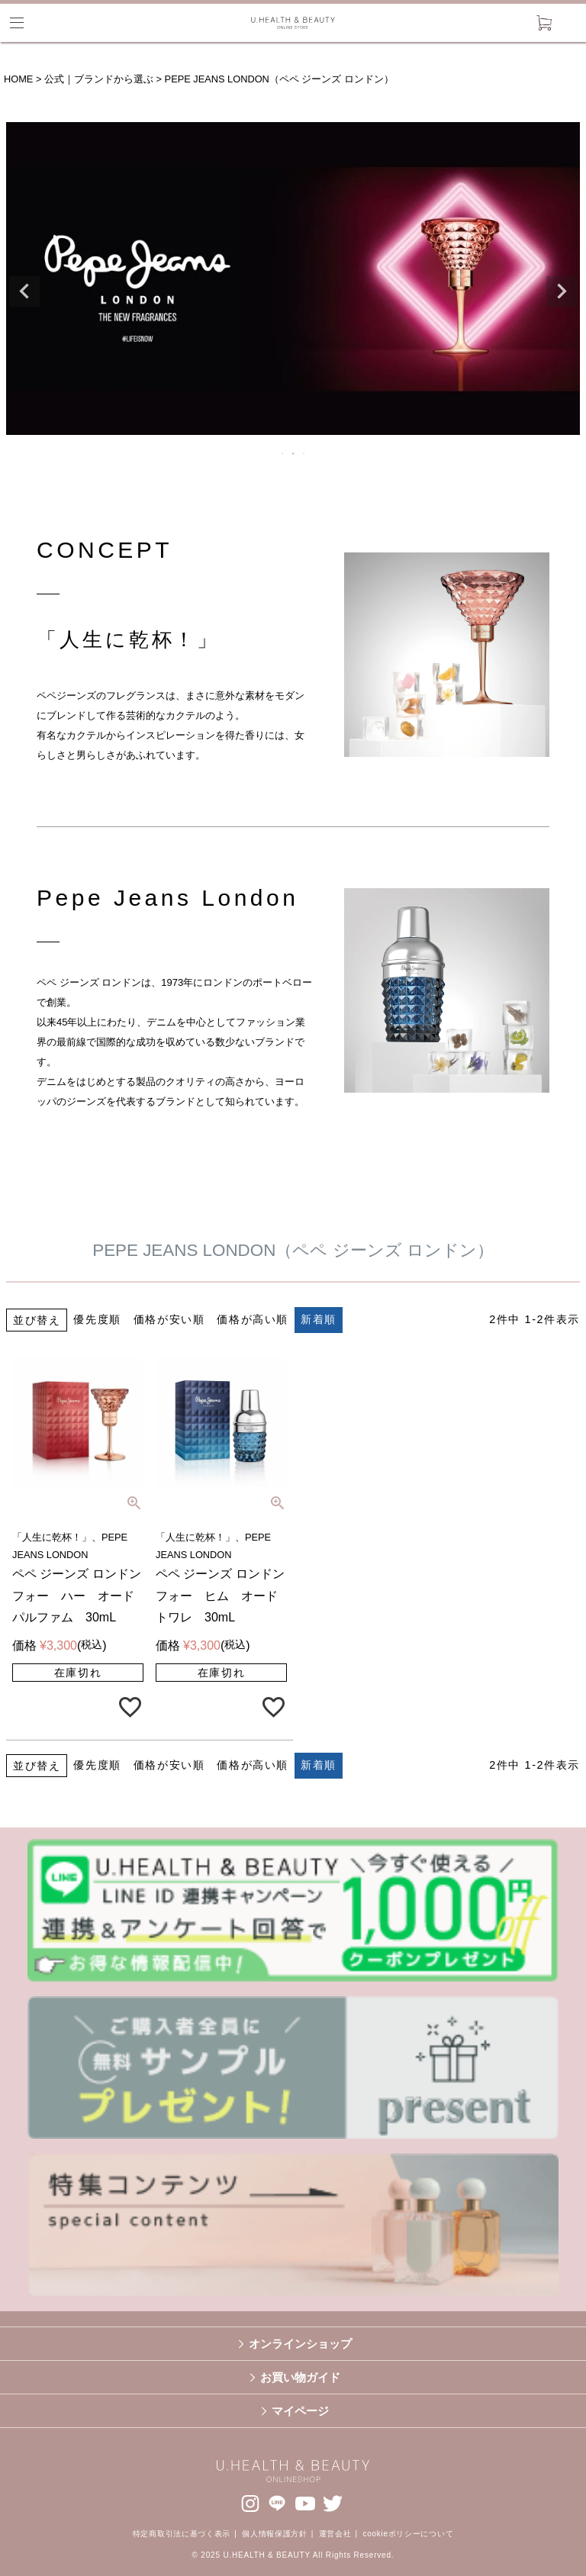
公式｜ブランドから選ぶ (98, 79)
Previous (24, 291)
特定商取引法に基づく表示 (181, 2533)
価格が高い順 (252, 1319)
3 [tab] (304, 453)
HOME (18, 79)
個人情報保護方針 (274, 2533)
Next (561, 291)
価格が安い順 (169, 1319)
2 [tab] (294, 453)
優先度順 (97, 1319)
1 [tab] (283, 453)
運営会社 (335, 2533)
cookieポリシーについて (408, 2533)
